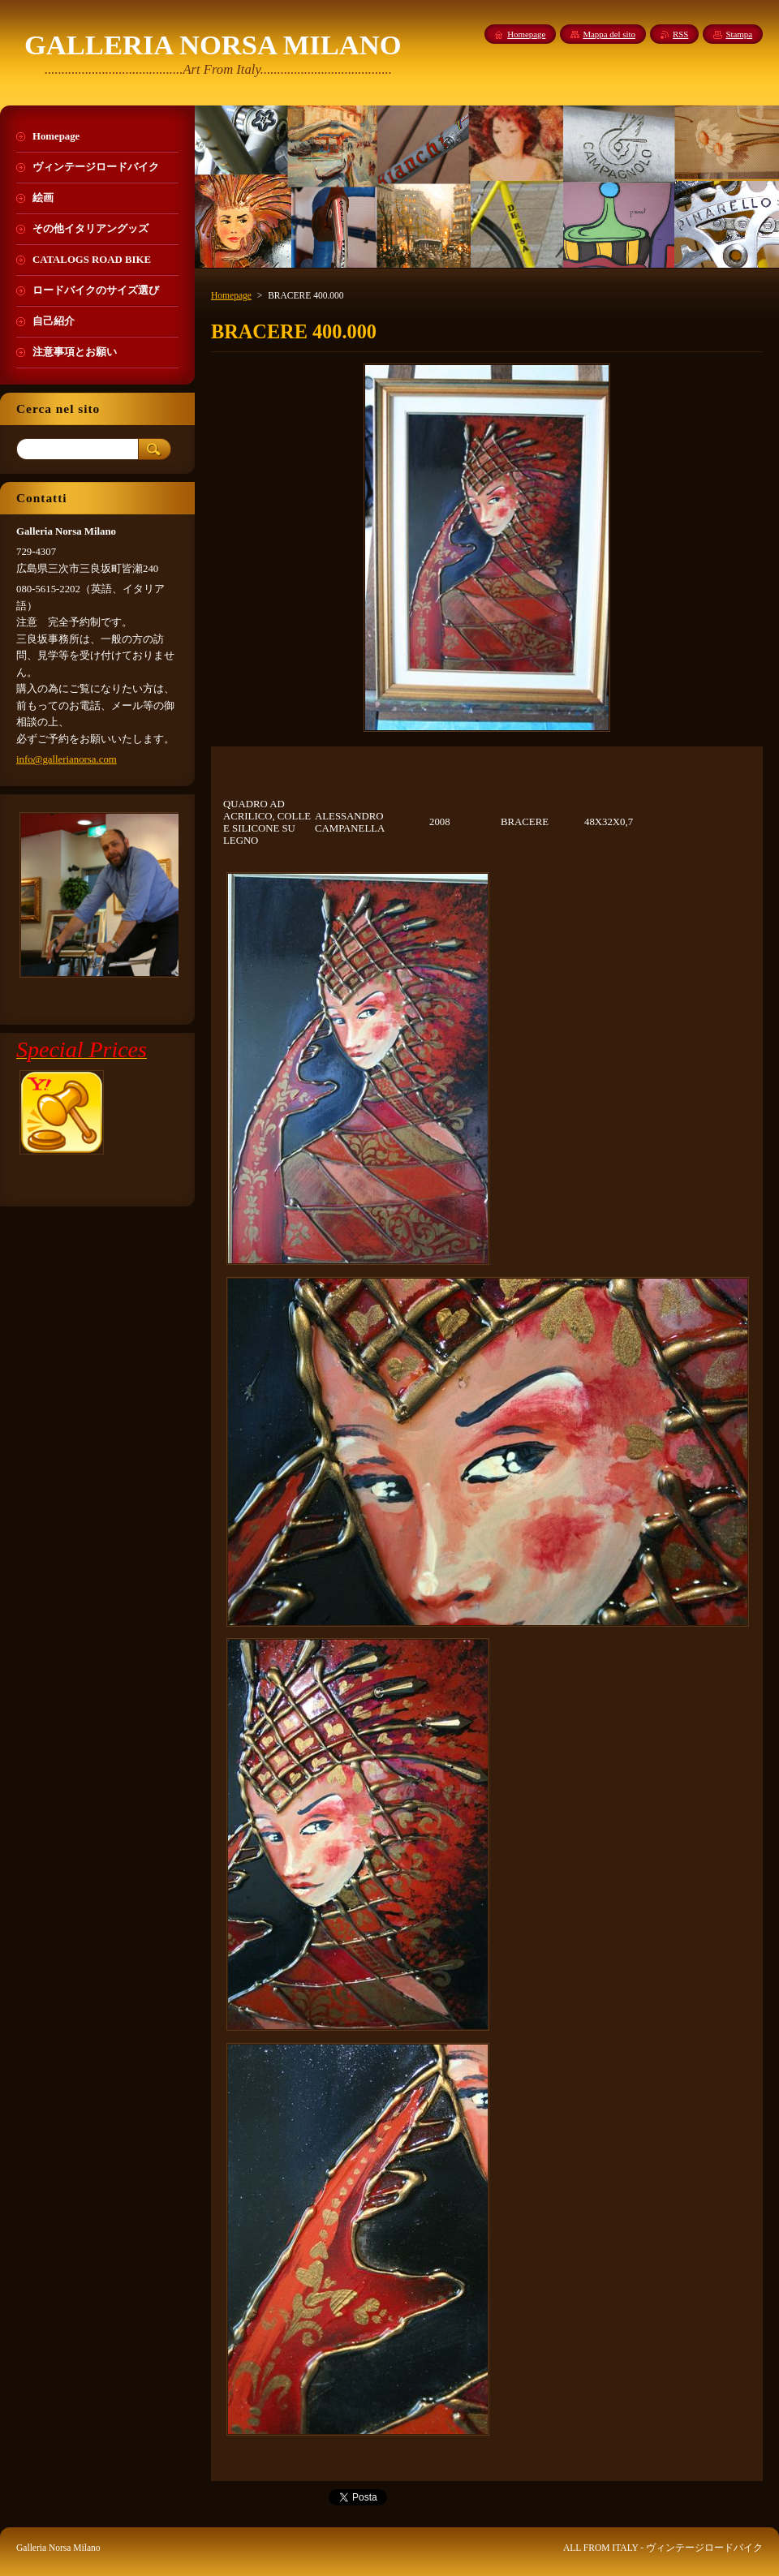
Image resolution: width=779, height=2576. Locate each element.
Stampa (738, 34)
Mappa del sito (609, 34)
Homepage (231, 295)
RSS (680, 34)
